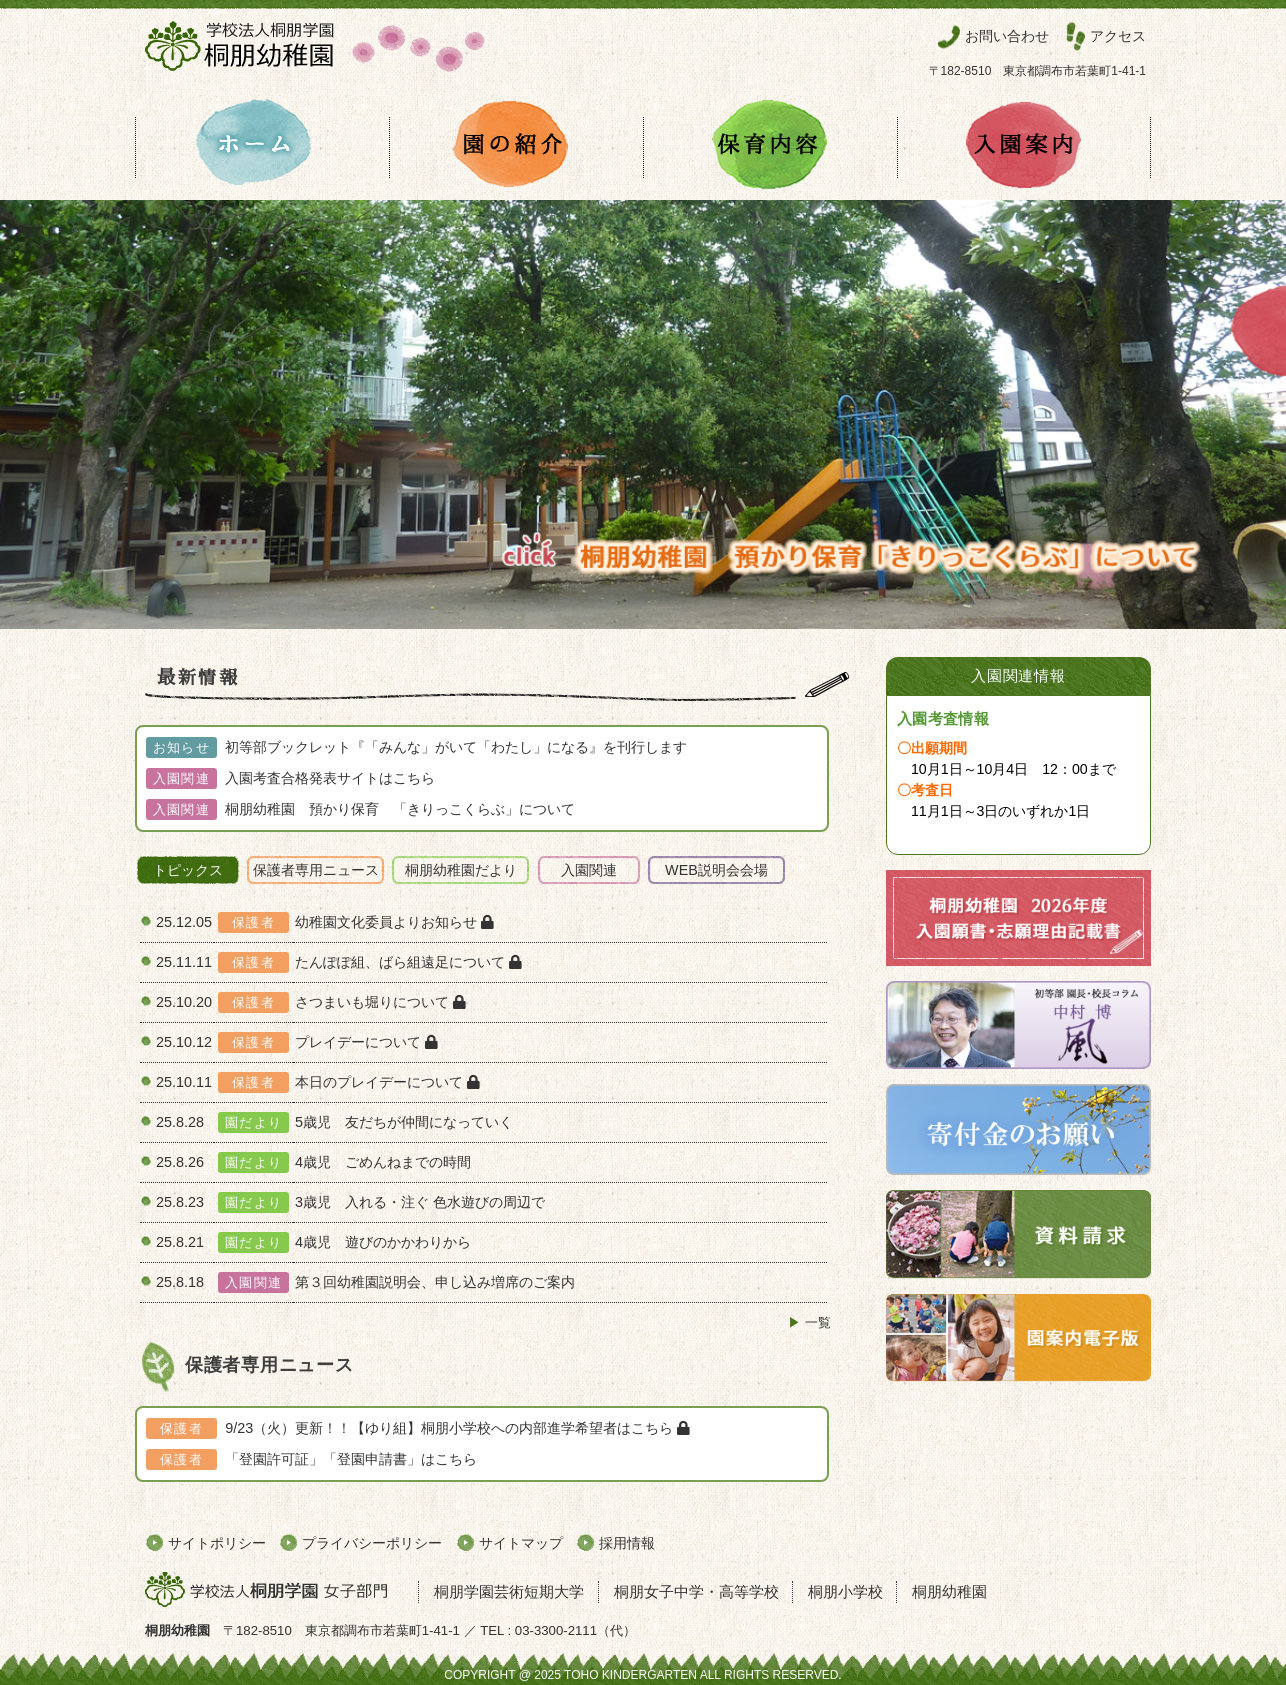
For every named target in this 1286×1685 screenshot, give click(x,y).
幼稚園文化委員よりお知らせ (394, 922)
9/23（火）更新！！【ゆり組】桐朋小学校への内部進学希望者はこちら (457, 1428)
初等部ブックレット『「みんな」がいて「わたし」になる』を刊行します (456, 747)
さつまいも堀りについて (380, 1002)
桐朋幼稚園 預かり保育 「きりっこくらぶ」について (400, 809)
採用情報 (627, 1543)
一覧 (818, 1322)
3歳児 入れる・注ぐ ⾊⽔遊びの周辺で (420, 1202)
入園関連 (589, 870)
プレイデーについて (366, 1042)
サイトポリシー (217, 1543)
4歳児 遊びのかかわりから (383, 1242)
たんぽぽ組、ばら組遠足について (408, 962)
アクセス (1118, 36)
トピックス (188, 870)
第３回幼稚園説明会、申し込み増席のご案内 (435, 1282)
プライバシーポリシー (372, 1543)
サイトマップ (521, 1543)
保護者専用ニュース (316, 870)
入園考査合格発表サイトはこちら (330, 778)
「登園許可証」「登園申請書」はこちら (351, 1459)
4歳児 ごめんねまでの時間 (390, 1162)
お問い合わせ (1007, 36)
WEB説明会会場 (716, 870)
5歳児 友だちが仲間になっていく (411, 1122)
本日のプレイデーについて (387, 1082)
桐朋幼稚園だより (461, 870)
